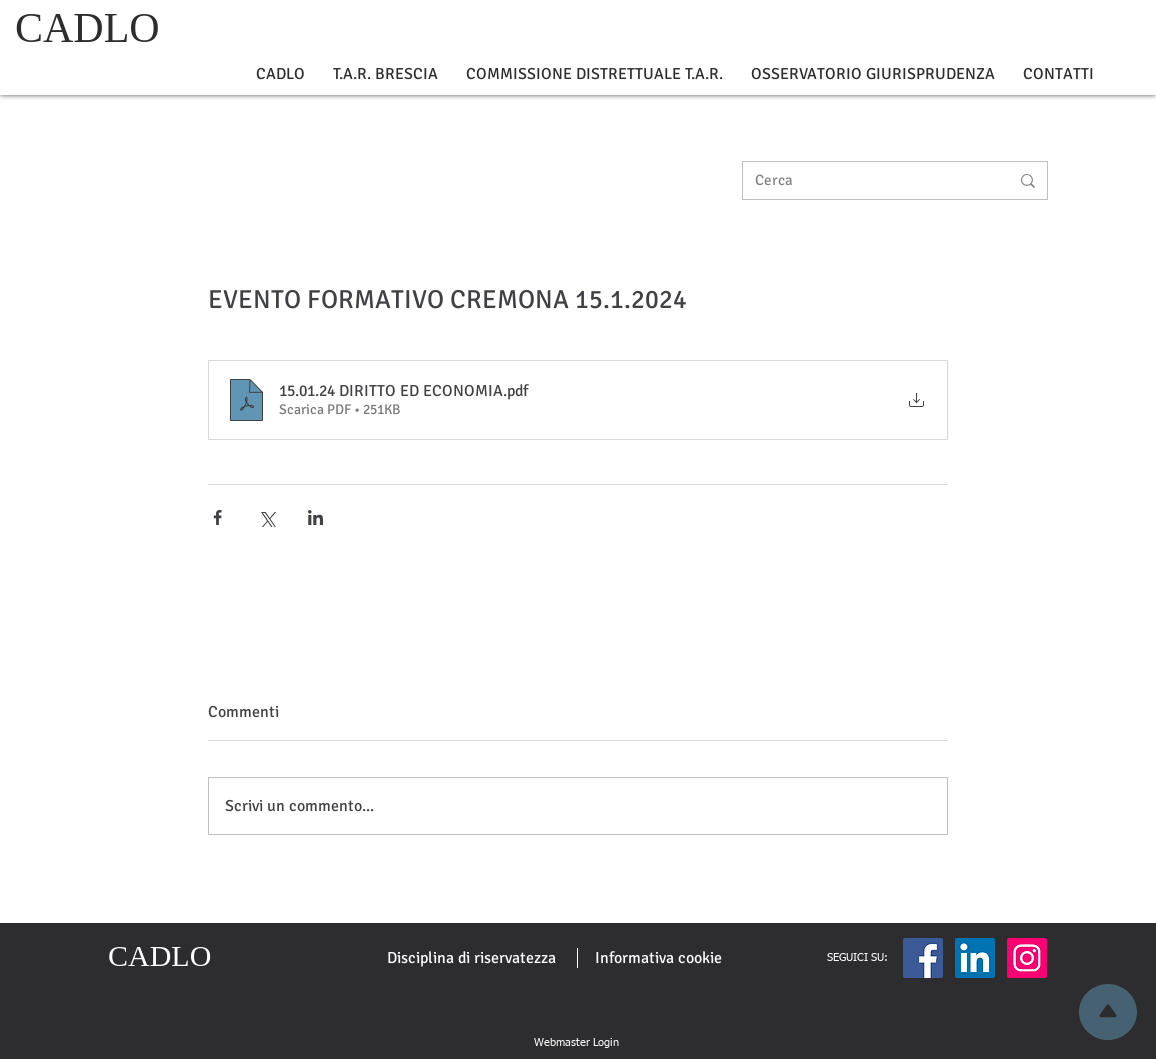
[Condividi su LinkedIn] (315, 517)
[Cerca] (867, 180)
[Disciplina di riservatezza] (471, 958)
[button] (280, 74)
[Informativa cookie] (658, 958)
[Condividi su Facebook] (217, 517)
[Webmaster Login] (576, 1043)
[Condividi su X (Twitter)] (266, 517)
